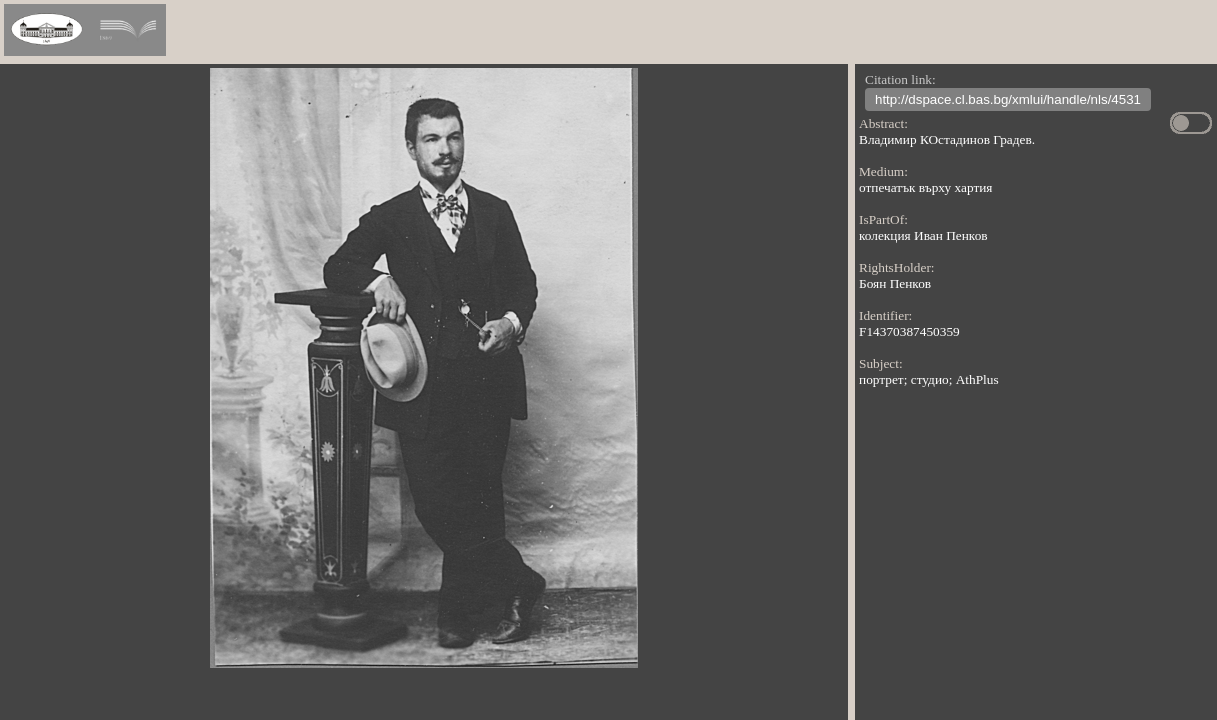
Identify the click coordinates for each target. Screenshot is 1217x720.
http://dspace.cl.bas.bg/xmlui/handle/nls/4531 (1008, 101)
